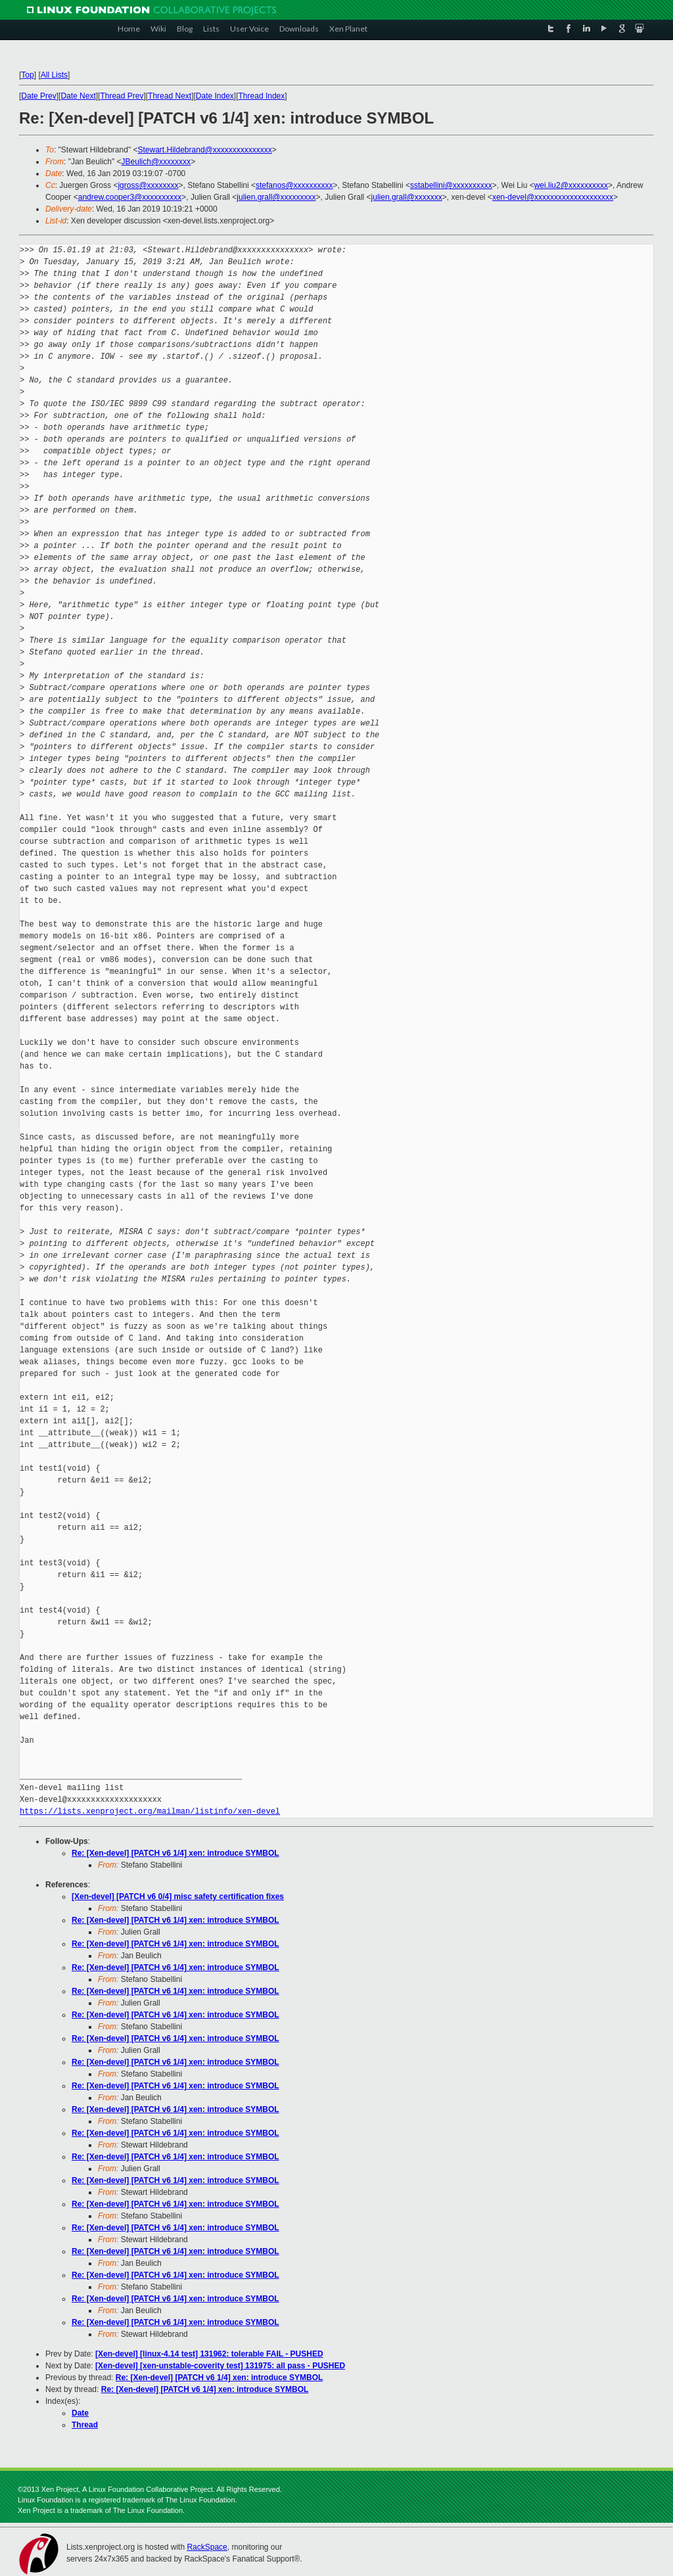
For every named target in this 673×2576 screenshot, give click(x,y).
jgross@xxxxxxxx (148, 185)
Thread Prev (121, 96)
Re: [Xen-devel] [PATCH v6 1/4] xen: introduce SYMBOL (175, 1853)
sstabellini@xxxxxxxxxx (451, 185)
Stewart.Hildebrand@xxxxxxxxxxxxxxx (205, 149)
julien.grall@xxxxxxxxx (276, 197)
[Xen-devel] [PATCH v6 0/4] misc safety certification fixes (178, 1896)
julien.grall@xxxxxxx (406, 197)
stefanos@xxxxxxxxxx (294, 185)
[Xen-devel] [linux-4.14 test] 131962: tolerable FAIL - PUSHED (209, 2353)
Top (27, 75)
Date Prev (38, 96)
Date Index (215, 96)
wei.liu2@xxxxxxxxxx (571, 185)
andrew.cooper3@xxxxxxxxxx (130, 197)
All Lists (54, 75)
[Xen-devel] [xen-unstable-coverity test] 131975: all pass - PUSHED (220, 2365)
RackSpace (207, 2547)
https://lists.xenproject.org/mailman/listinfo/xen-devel (150, 1811)
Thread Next (169, 96)
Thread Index (262, 96)
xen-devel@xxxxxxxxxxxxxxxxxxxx (552, 197)
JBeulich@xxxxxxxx (156, 161)
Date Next (77, 96)
